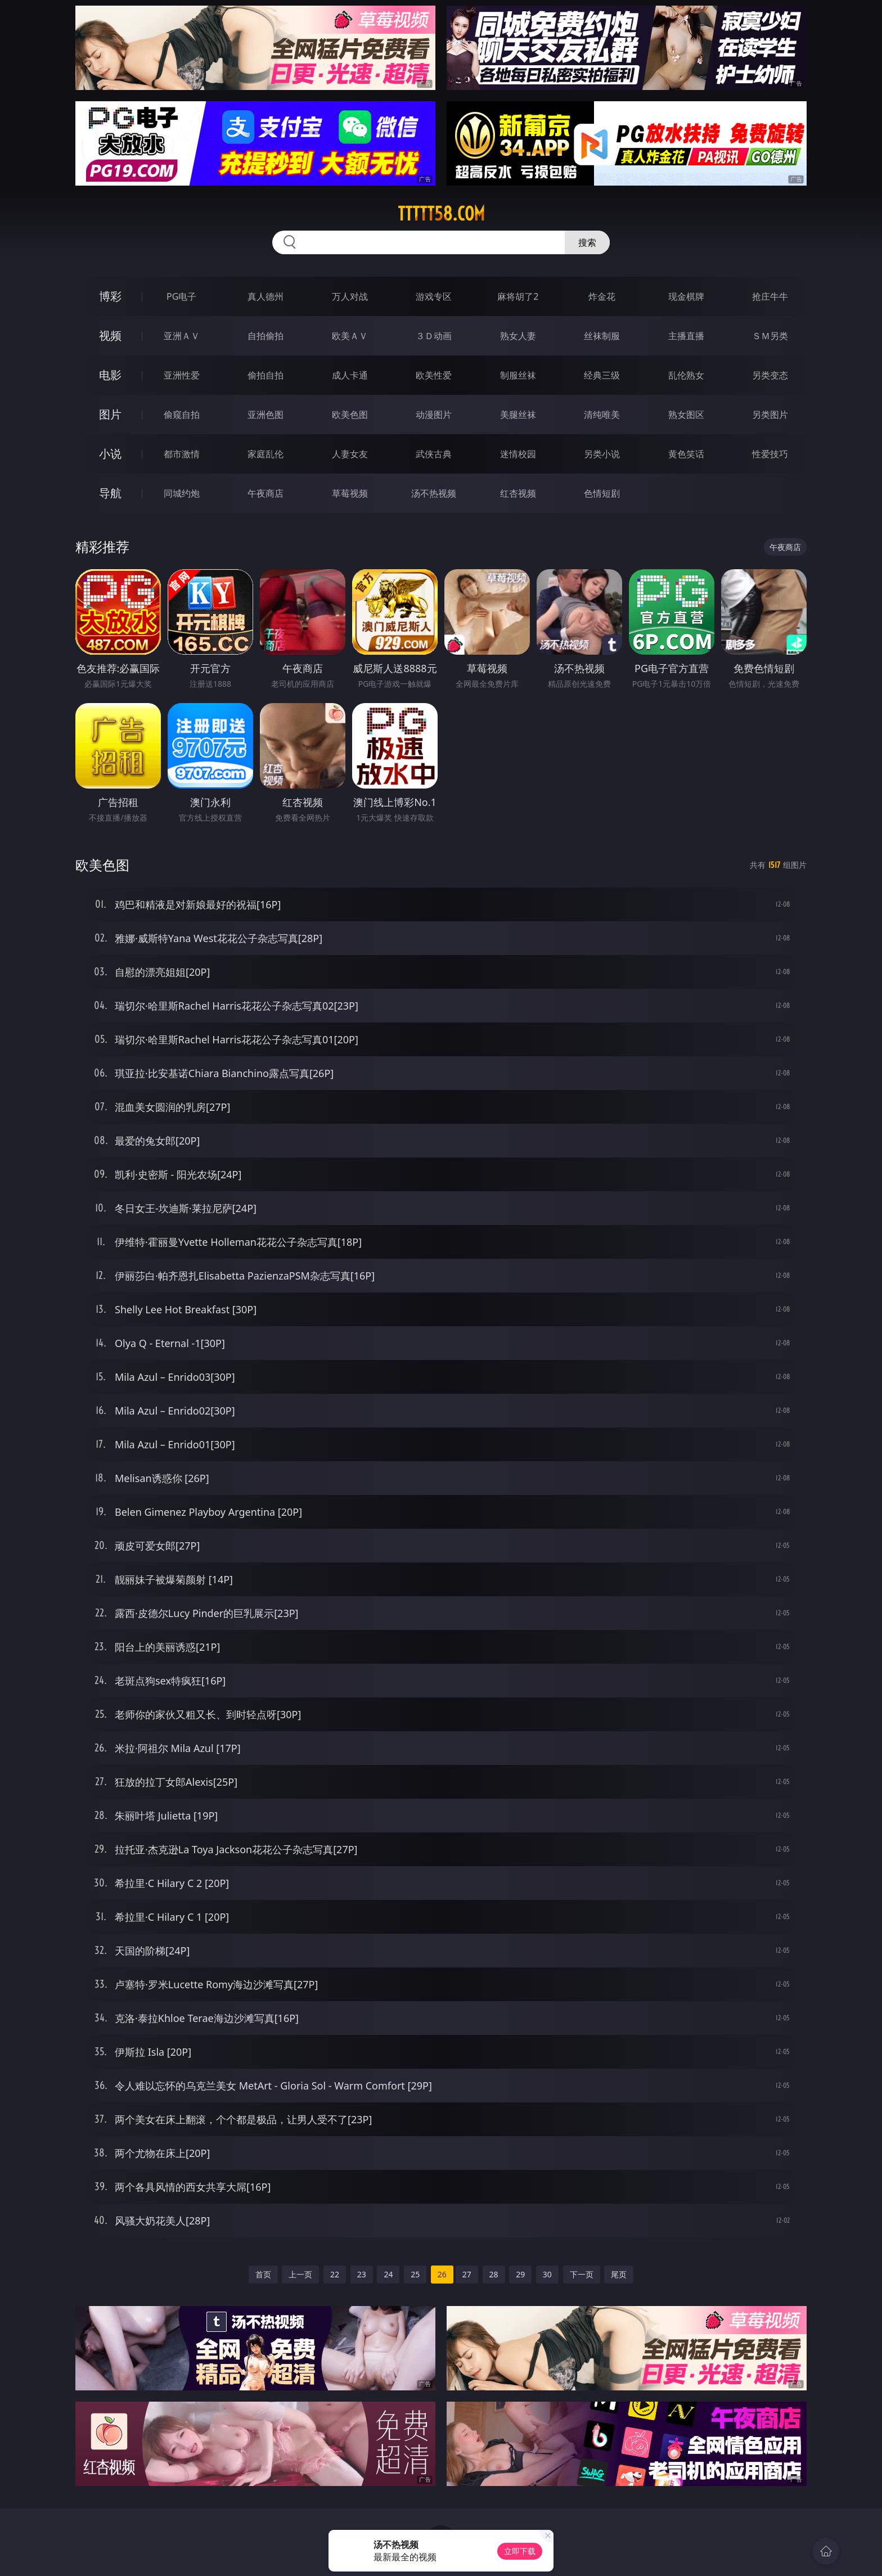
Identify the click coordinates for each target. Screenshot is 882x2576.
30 (547, 2274)
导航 (110, 493)
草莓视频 (350, 493)
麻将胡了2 (517, 296)
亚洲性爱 (182, 375)
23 (361, 2274)
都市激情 (182, 454)
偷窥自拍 (182, 414)
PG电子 (181, 296)
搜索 (587, 242)
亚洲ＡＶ (182, 336)
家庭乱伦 (266, 454)
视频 (110, 335)
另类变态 (770, 375)
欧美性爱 (434, 375)
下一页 (581, 2274)
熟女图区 (686, 414)
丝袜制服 (602, 336)
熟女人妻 (518, 336)
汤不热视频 (433, 493)
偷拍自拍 (266, 375)
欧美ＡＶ (350, 336)
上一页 (300, 2274)
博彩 (110, 296)
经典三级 (602, 375)
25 (415, 2274)
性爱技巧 (770, 454)
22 (334, 2274)
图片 (110, 414)
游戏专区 (434, 296)
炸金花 (601, 296)
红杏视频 (518, 493)
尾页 (619, 2274)
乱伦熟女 (686, 375)
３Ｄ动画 (434, 336)
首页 (263, 2274)
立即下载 (520, 2551)
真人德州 (266, 296)
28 (493, 2274)
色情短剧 (602, 493)
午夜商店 (266, 493)
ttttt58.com (441, 213)
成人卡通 (350, 375)
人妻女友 (350, 454)
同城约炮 (182, 493)
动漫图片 (434, 414)
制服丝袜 (518, 375)
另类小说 (602, 454)
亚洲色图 (266, 414)
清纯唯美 (602, 414)
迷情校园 (518, 454)
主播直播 (686, 336)
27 (466, 2274)
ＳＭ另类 (770, 336)
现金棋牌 (686, 296)
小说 (110, 453)
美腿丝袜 (518, 414)
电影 (110, 374)
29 (520, 2274)
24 (388, 2274)
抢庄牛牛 (770, 296)
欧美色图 (350, 414)
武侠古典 (434, 454)
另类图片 (770, 414)
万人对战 (350, 296)
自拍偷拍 (266, 336)
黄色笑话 (686, 454)
